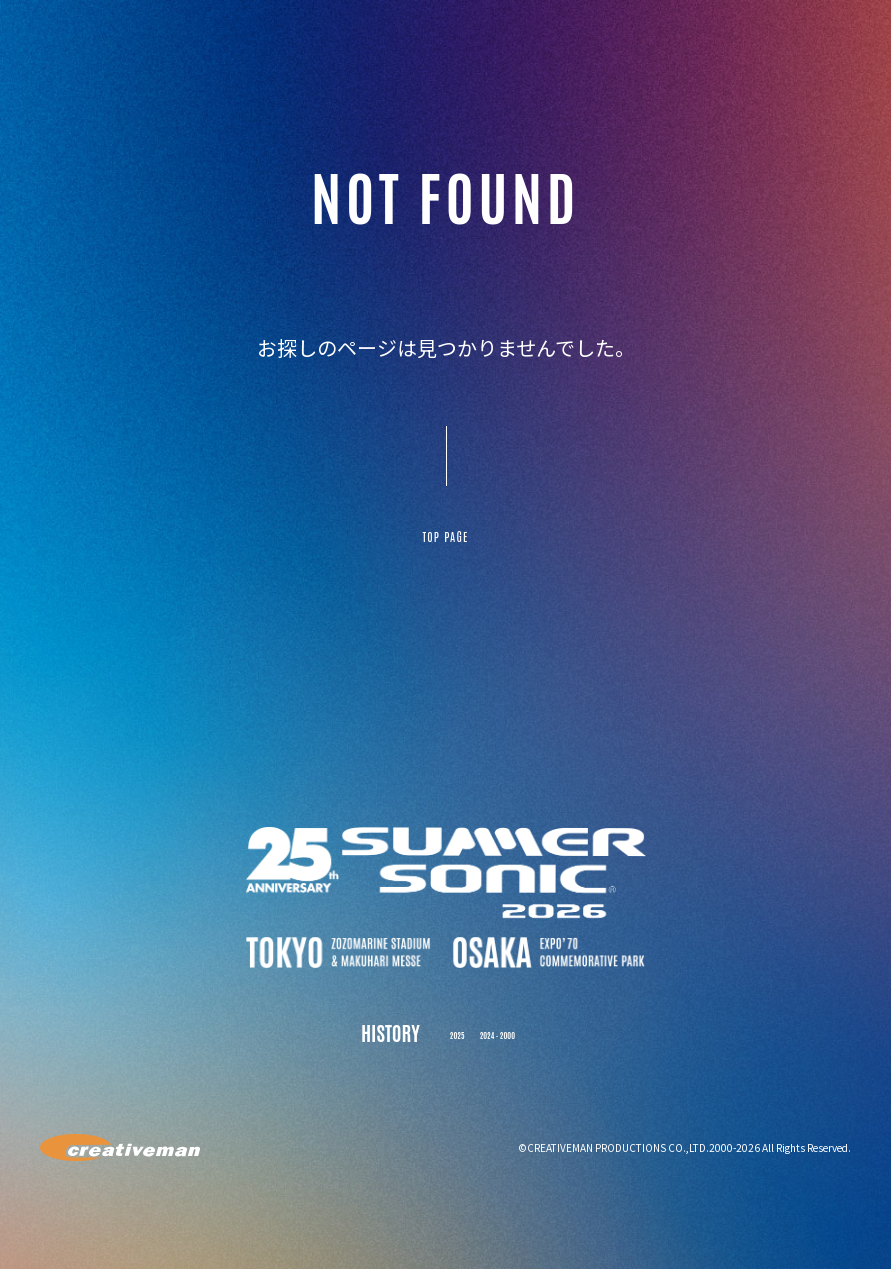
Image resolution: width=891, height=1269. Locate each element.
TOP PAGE (445, 547)
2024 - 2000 (505, 1053)
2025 (439, 1053)
